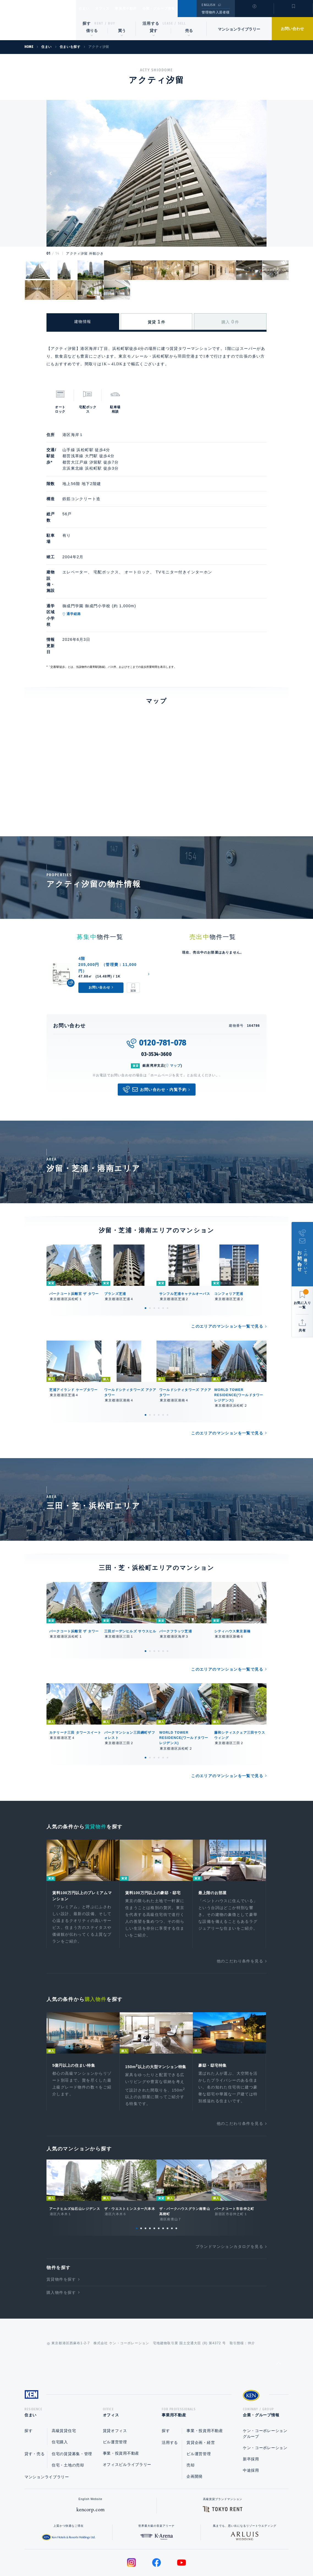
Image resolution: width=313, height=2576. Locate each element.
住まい (86, 8)
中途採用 (251, 2428)
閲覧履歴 (253, 12)
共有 (302, 1330)
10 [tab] (176, 2184)
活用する (151, 23)
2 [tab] (150, 1254)
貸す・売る (34, 2411)
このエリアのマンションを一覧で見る (227, 1272)
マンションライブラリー (239, 29)
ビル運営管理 (115, 2399)
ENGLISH (208, 5)
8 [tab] (167, 2184)
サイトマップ (216, 2554)
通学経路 (96, 583)
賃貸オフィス (115, 2388)
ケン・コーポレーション (265, 2405)
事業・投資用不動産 (121, 2411)
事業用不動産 (138, 8)
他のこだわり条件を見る (240, 1909)
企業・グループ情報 (175, 8)
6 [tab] (167, 1254)
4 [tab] (159, 1254)
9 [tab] (172, 2184)
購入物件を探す (61, 2248)
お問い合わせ (292, 28)
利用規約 (186, 2554)
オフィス (109, 8)
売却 (190, 2422)
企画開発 (194, 2434)
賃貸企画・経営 (200, 2400)
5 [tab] (163, 1254)
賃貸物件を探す (61, 2235)
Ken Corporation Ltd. (38, 20)
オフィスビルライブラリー (127, 2422)
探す (87, 23)
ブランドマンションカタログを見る (229, 2202)
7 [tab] (163, 2184)
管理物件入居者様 (215, 12)
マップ (175, 1012)
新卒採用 (251, 2416)
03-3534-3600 (156, 1000)
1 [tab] (145, 1254)
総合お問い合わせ (101, 2554)
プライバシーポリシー (148, 2554)
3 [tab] (154, 1254)
